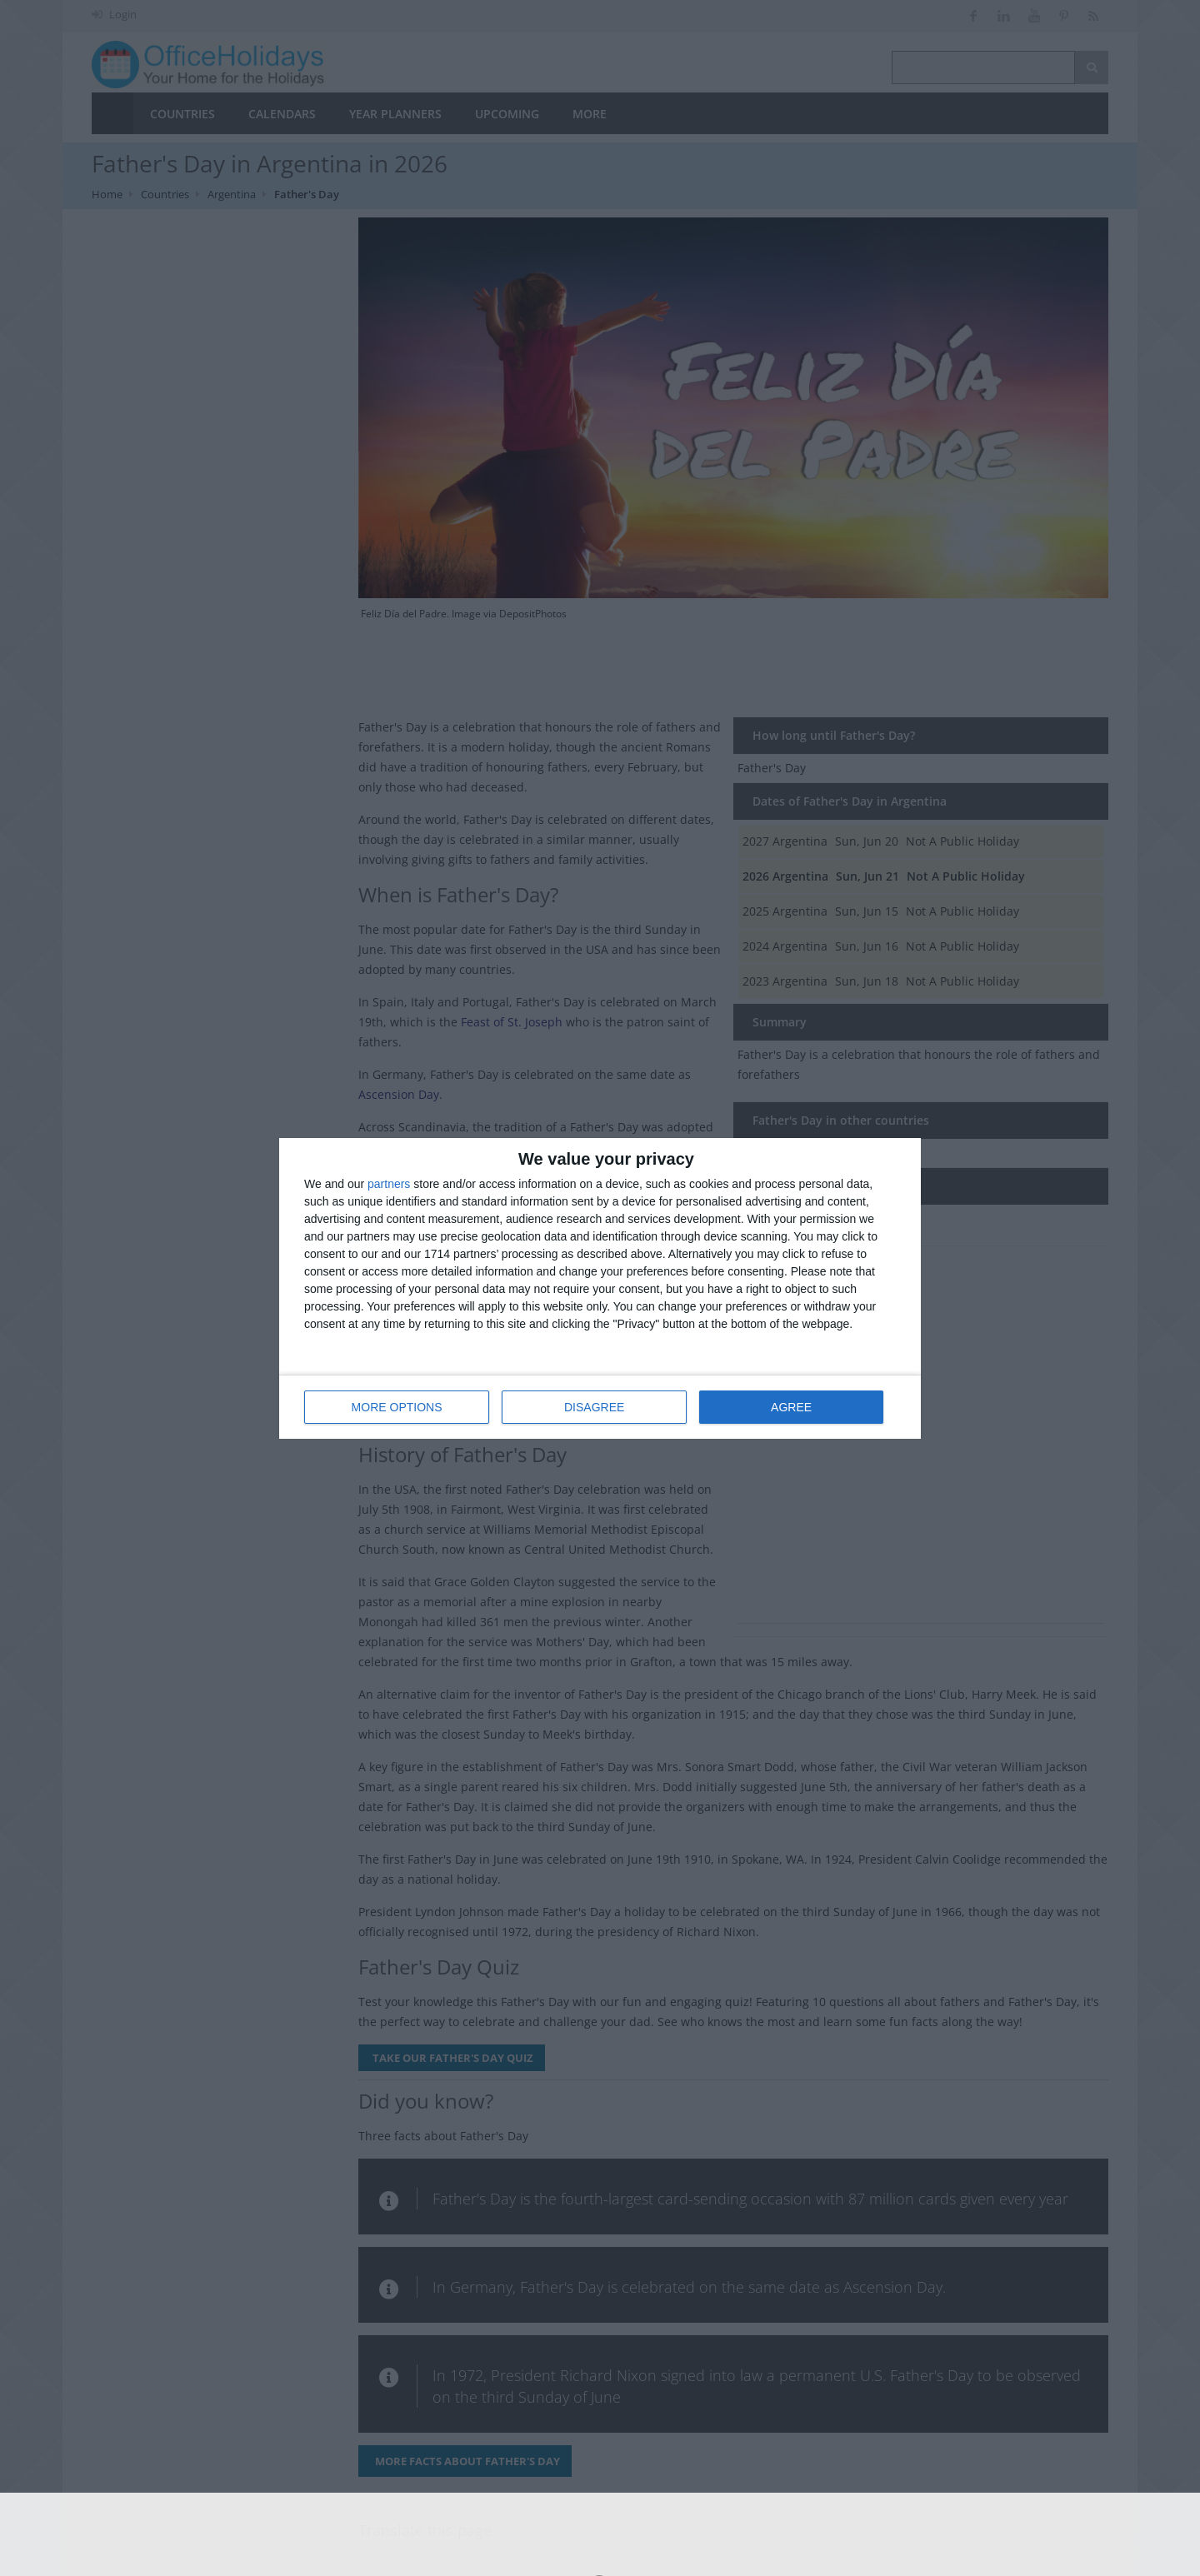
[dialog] (600, 1288)
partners (389, 1184)
